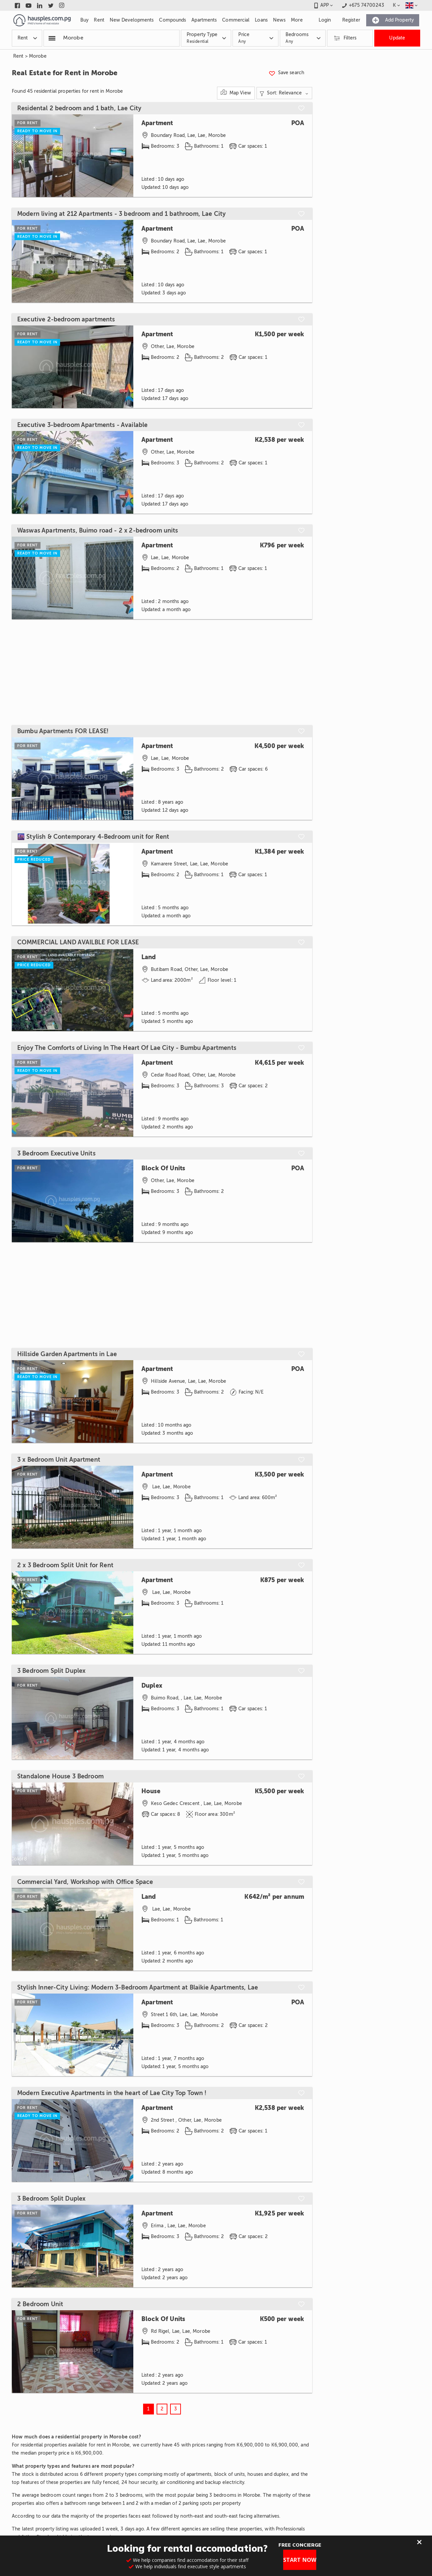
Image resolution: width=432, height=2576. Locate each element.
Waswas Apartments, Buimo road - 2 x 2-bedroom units (97, 530)
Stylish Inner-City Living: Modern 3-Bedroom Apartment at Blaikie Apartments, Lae (137, 1987)
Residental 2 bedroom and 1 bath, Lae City (79, 108)
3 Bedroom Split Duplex (51, 1670)
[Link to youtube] (28, 5)
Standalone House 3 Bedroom (60, 1776)
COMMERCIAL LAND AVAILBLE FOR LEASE (78, 942)
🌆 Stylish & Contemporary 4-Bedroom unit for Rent (93, 836)
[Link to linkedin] (39, 5)
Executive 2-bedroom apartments (66, 319)
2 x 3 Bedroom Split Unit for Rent (65, 1565)
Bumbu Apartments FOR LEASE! (62, 731)
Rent (18, 56)
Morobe (38, 56)
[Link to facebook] (17, 5)
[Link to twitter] (50, 5)
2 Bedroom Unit (40, 2304)
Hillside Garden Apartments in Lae (67, 1354)
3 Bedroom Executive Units (56, 1153)
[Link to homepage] (42, 20)
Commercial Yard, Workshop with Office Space (85, 1882)
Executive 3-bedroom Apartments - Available (82, 425)
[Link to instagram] (62, 5)
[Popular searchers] (52, 38)
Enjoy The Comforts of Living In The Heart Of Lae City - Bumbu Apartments (126, 1047)
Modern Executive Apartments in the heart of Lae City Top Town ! (111, 2093)
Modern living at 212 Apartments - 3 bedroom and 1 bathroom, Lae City (121, 213)
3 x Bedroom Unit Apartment (58, 1459)
